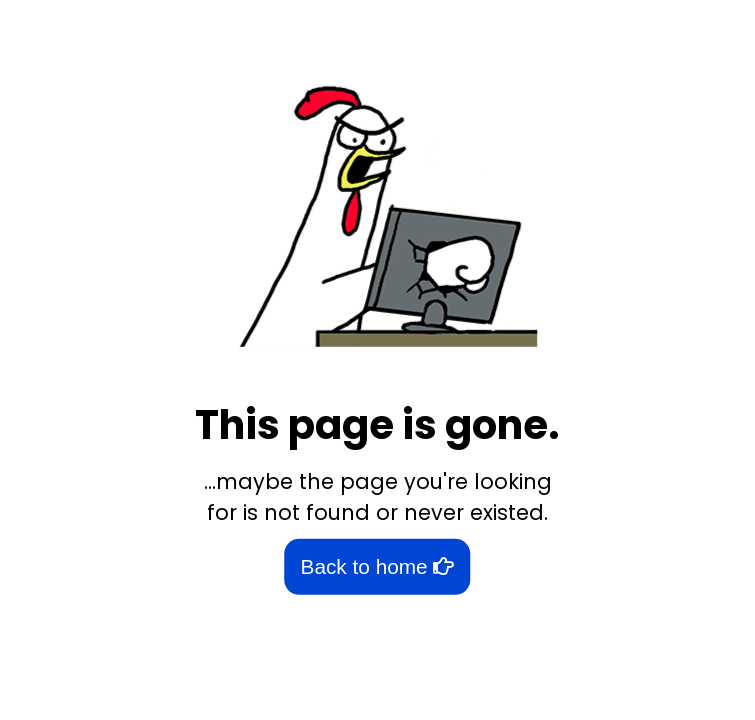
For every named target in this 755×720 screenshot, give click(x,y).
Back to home (378, 566)
